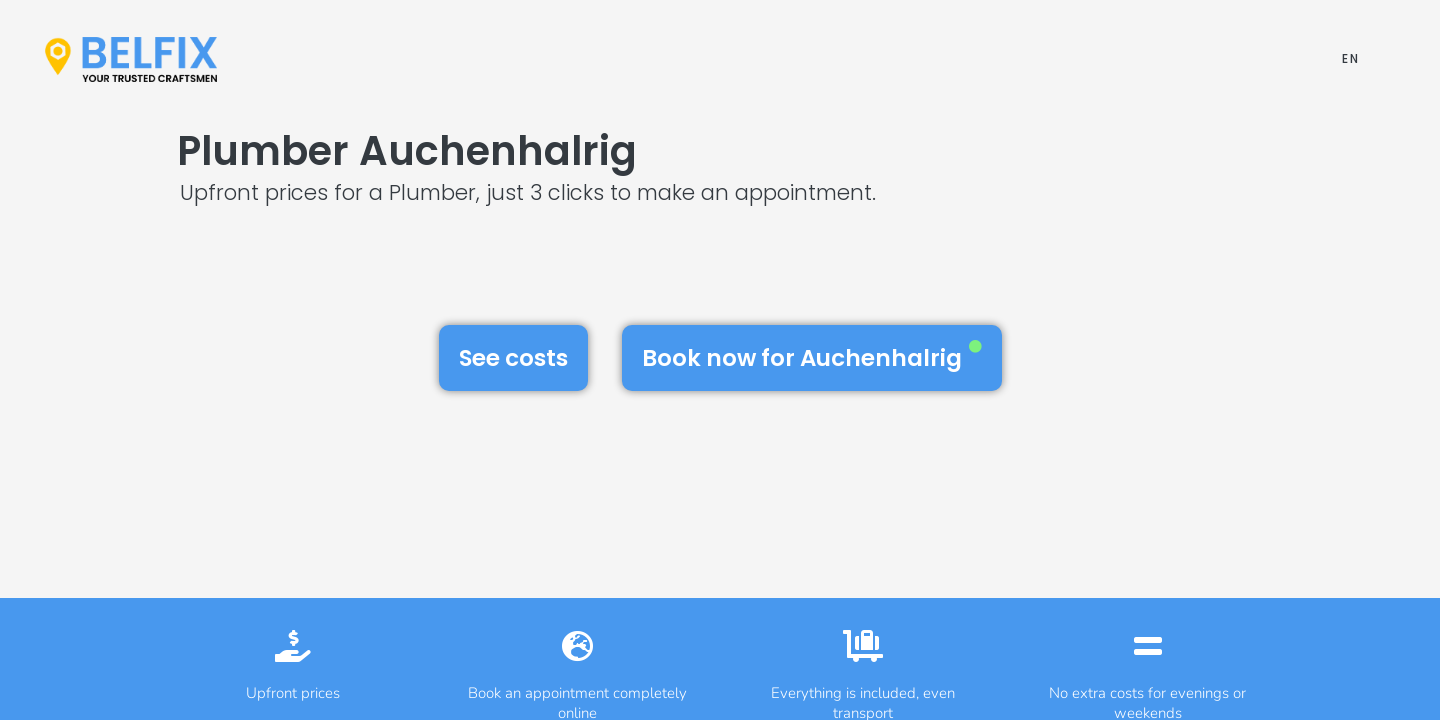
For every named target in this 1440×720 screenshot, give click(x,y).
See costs (513, 358)
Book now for (812, 357)
